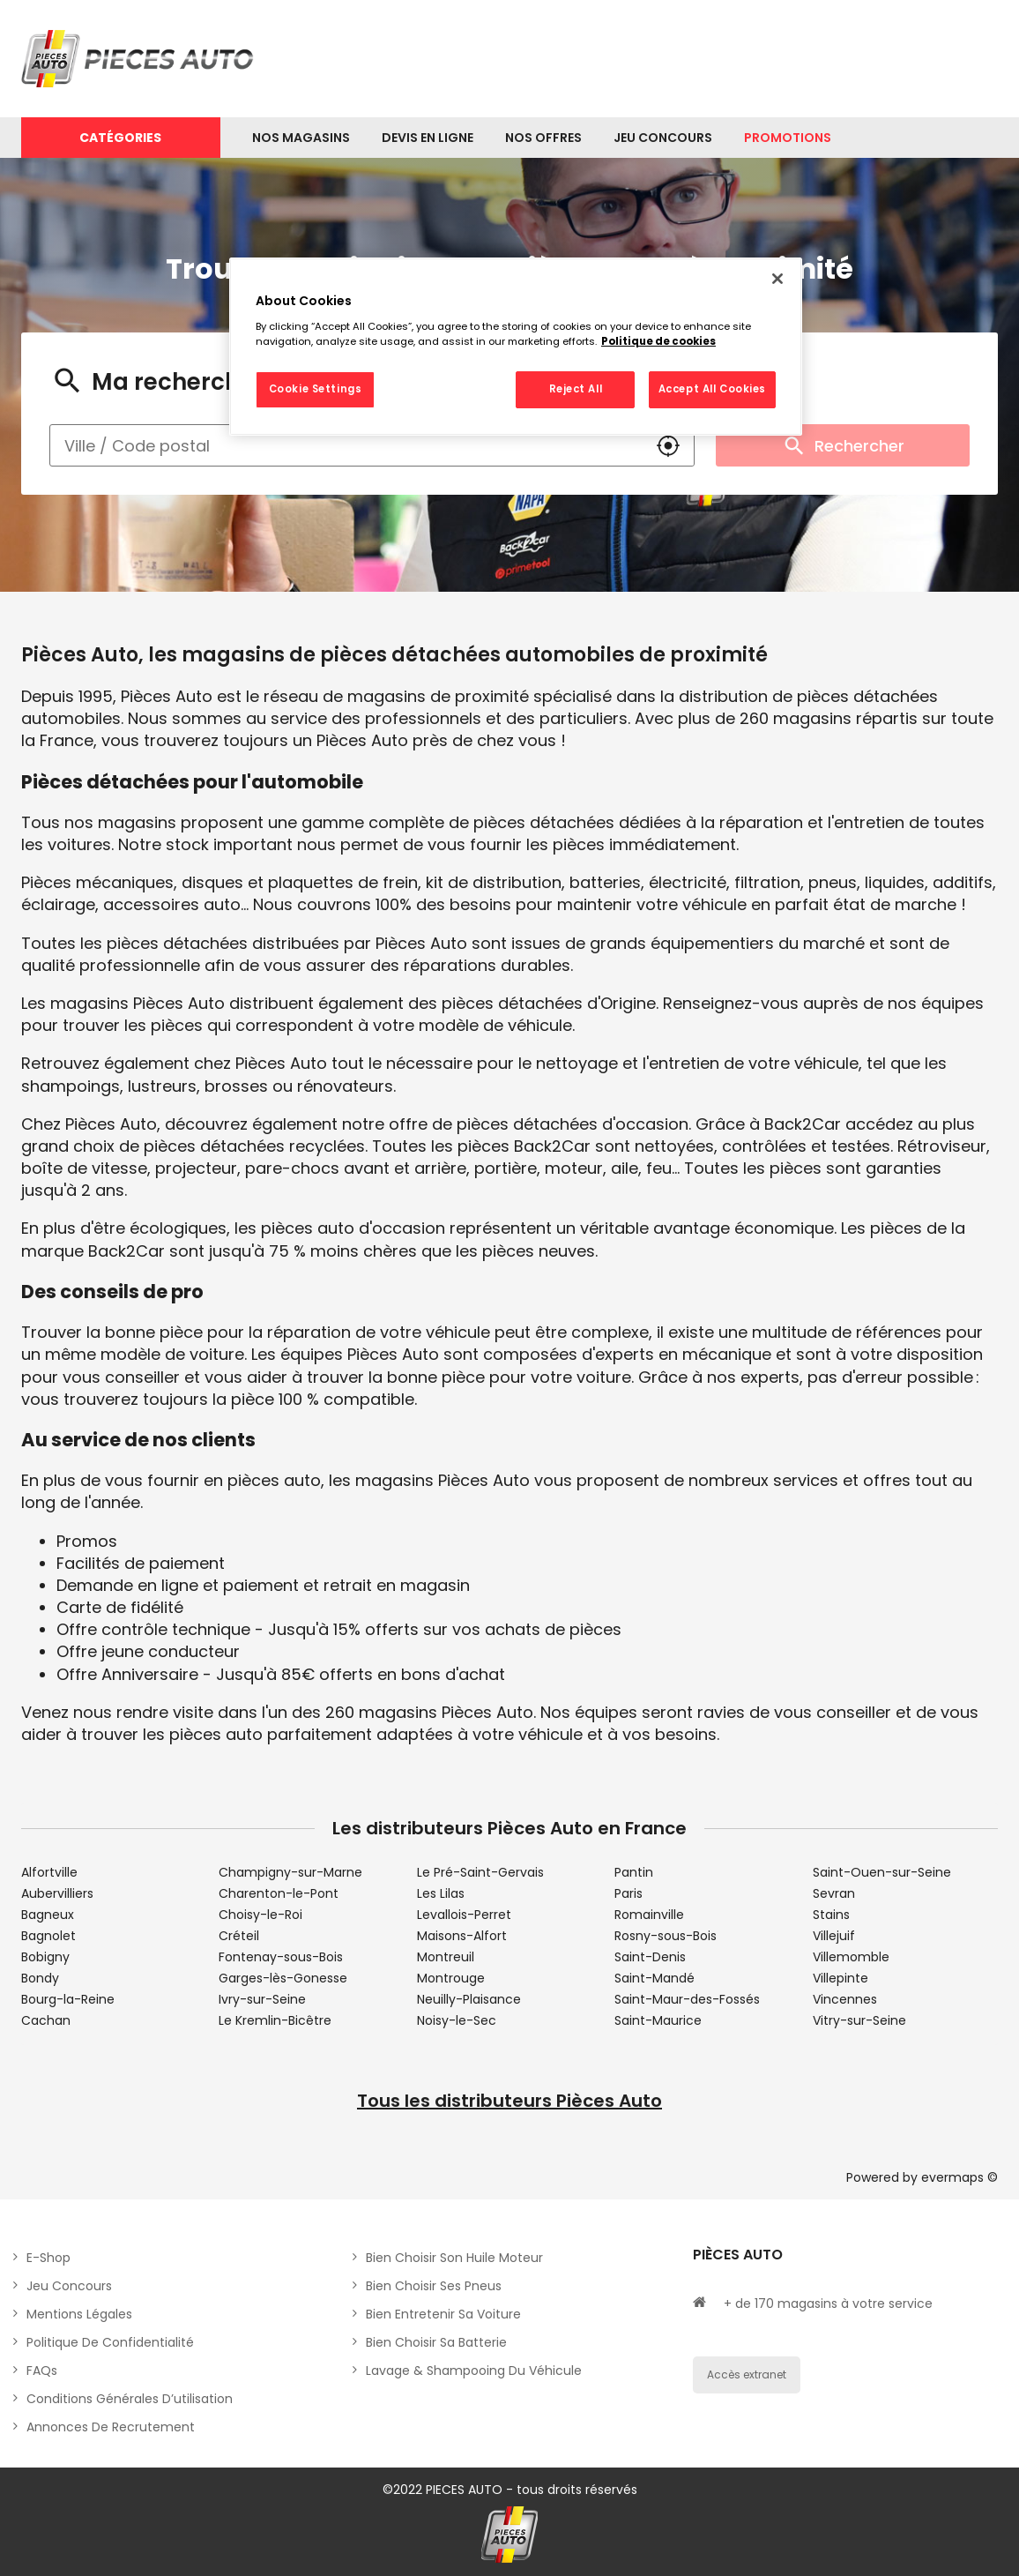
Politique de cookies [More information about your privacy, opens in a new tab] (658, 341)
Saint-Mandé (654, 1978)
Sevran (834, 1893)
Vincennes (845, 1999)
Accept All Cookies (712, 389)
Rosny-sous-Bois (665, 1936)
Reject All (576, 389)
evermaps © (959, 2177)
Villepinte (840, 1978)
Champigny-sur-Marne (290, 1872)
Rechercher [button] (842, 445)
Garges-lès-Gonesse (283, 1978)
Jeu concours (69, 2286)
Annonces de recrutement (110, 2427)
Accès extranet (746, 2374)
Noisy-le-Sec (456, 2020)
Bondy (40, 1978)
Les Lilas (441, 1893)
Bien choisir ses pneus (434, 2286)
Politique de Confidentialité (110, 2342)
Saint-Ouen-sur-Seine (882, 1872)
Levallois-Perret (464, 1914)
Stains (831, 1914)
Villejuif (834, 1936)
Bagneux (47, 1914)
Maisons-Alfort (462, 1936)
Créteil (239, 1936)
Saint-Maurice (658, 2020)
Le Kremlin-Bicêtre (275, 2020)
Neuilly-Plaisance (469, 1999)
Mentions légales (79, 2314)
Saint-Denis (650, 1957)
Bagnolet (48, 1936)
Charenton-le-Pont (278, 1893)
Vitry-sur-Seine (859, 2020)
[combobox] (346, 445)
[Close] (777, 278)
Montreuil (445, 1957)
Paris (628, 1893)
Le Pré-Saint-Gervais (480, 1872)
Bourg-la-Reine (68, 1999)
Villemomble (851, 1957)
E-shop (48, 2257)
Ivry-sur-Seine (262, 1999)
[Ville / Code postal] (346, 445)
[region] (515, 347)
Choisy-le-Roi (260, 1914)
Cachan (46, 2020)
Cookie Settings (315, 389)
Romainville (649, 1914)
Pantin (633, 1872)
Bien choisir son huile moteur (454, 2257)
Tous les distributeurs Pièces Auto (509, 2100)
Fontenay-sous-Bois (281, 1957)
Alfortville (49, 1872)
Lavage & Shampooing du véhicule (474, 2370)
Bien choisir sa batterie (436, 2342)
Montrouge (451, 1978)
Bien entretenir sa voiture (443, 2314)
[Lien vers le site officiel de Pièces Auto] (140, 58)
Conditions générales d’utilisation (129, 2399)
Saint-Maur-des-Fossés (687, 1999)
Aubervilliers (57, 1893)
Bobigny (45, 1957)
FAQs (41, 2370)
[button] (668, 445)
